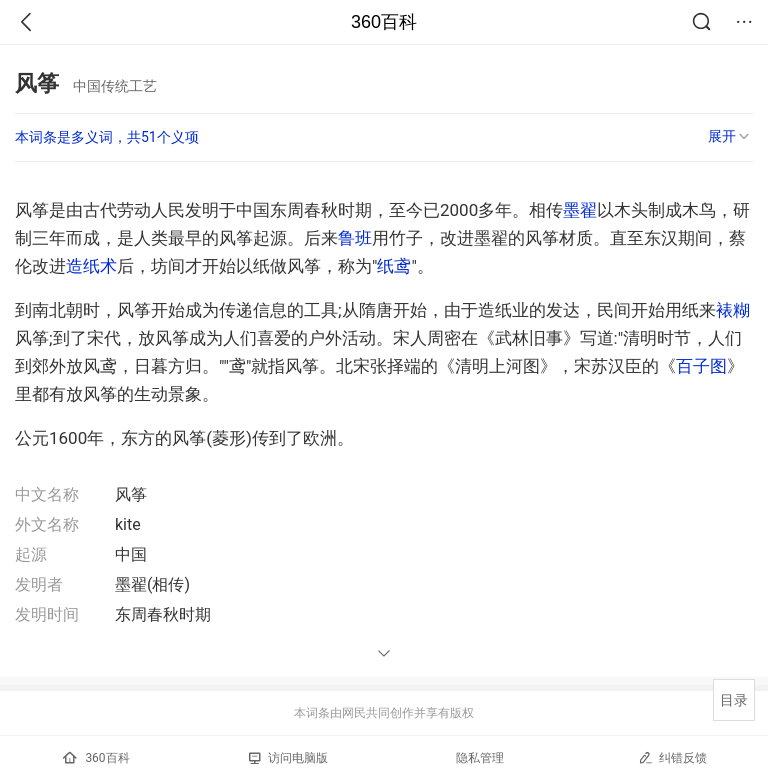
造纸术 (91, 266)
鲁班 (355, 238)
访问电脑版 (288, 758)
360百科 (384, 22)
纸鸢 (394, 266)
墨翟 (580, 210)
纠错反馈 (672, 757)
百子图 (701, 366)
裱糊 (733, 310)
